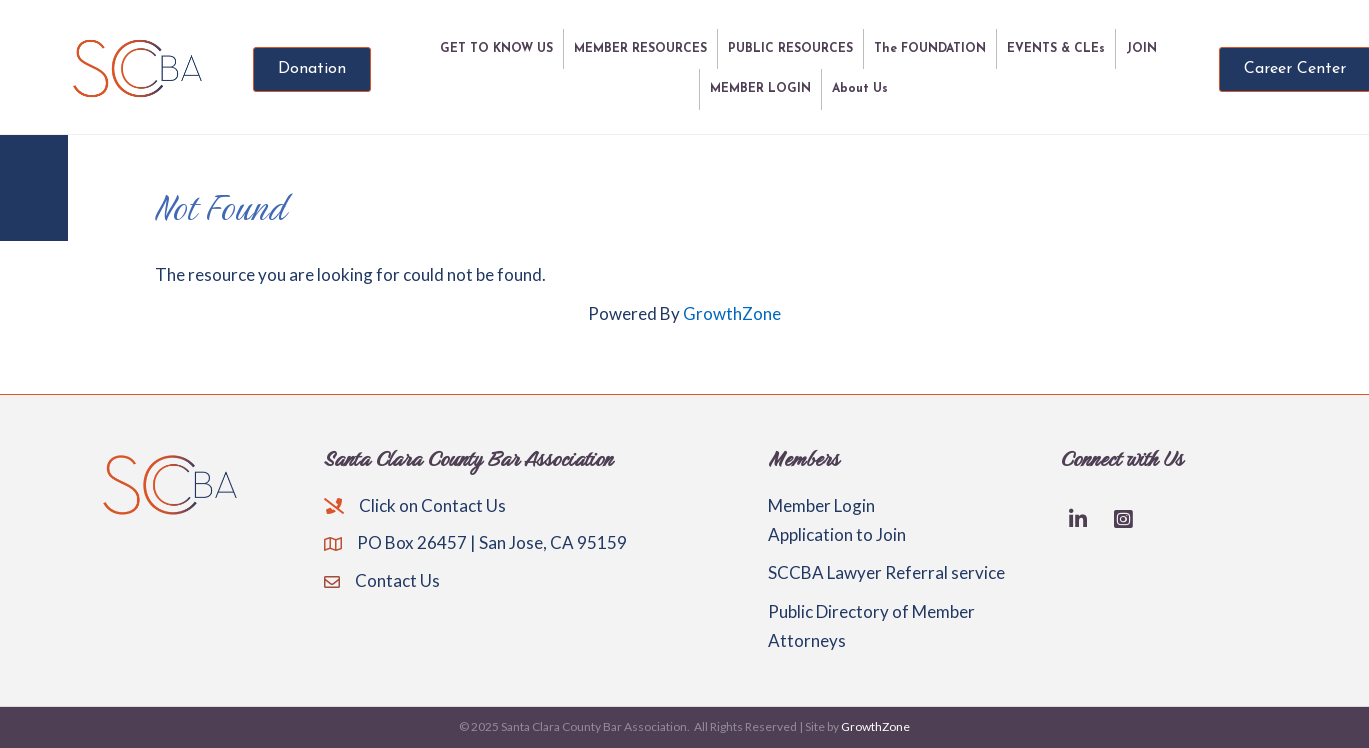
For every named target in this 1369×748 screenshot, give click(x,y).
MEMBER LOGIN (760, 89)
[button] (312, 69)
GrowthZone (732, 313)
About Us (860, 89)
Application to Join (837, 534)
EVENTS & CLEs (1056, 49)
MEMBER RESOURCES (640, 49)
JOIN (1141, 49)
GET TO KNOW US (496, 49)
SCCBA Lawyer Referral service (886, 572)
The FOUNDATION (930, 49)
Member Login (821, 505)
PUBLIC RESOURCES (790, 49)
